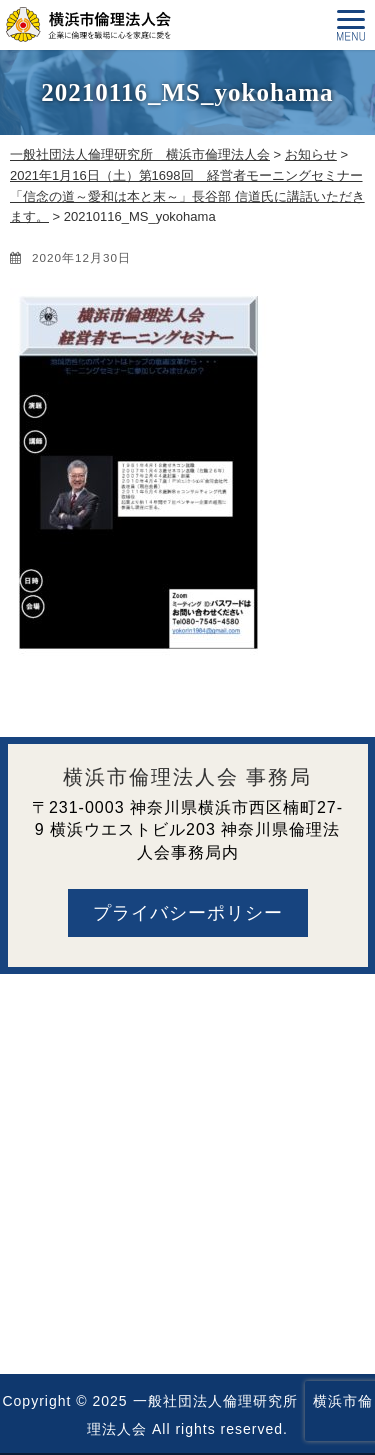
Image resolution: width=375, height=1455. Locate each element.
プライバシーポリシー (188, 913)
